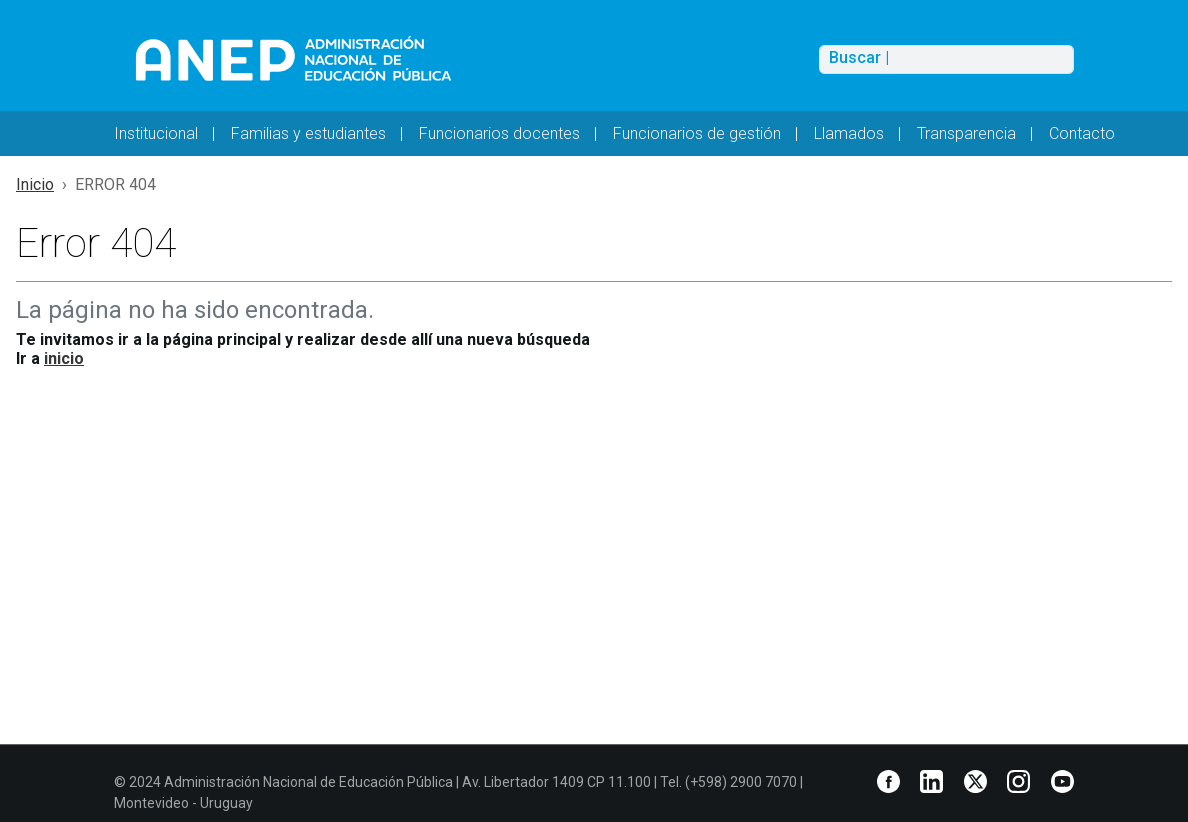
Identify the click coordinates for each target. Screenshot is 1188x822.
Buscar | (859, 58)
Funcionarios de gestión (697, 133)
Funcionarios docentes (499, 133)
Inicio (35, 184)
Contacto (1082, 133)
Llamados (849, 133)
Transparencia (966, 133)
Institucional (156, 133)
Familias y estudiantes (308, 133)
